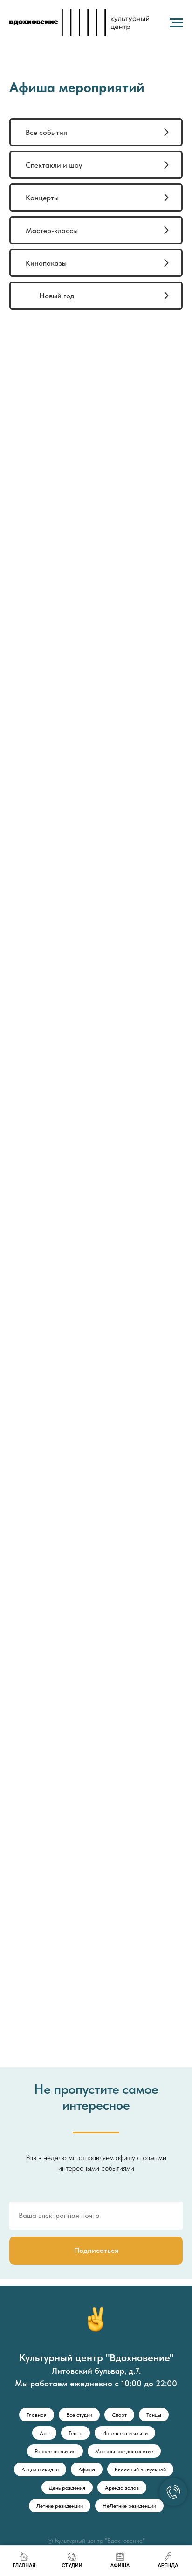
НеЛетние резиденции (129, 2506)
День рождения (67, 2487)
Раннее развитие (54, 2451)
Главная (37, 2415)
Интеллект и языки (125, 2433)
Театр (75, 2433)
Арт (44, 2433)
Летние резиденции (59, 2506)
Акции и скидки (40, 2469)
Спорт (119, 2415)
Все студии (79, 2415)
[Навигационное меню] (176, 23)
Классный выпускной (140, 2469)
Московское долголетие (124, 2451)
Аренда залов (122, 2487)
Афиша (86, 2469)
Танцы (153, 2415)
